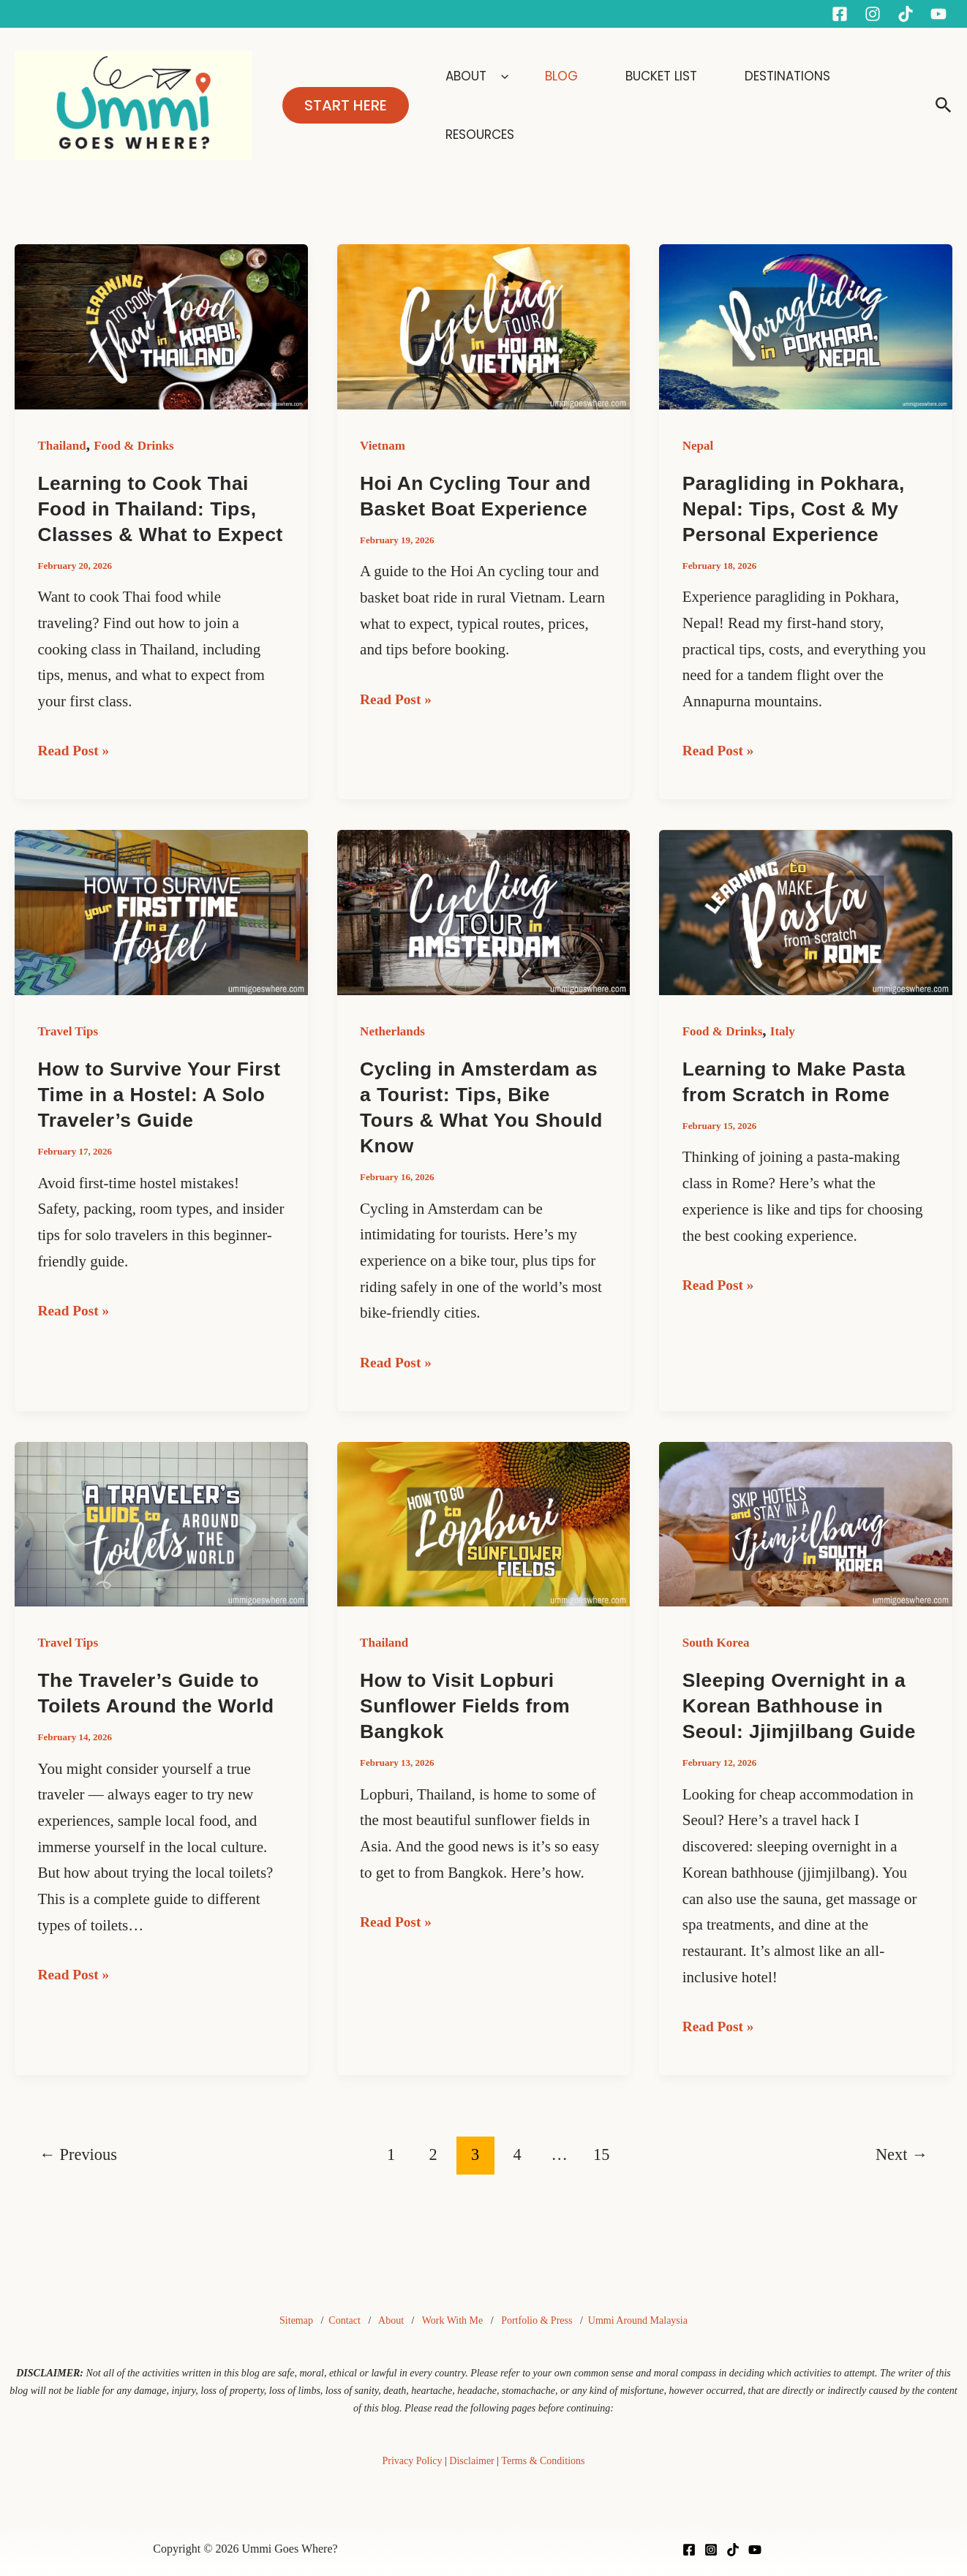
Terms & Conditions (542, 2460)
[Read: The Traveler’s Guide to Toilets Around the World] (161, 1548)
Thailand (62, 446)
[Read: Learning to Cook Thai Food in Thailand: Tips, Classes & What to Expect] (161, 325)
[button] (345, 105)
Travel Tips (68, 1057)
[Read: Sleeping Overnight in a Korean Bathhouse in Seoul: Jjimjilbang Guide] (805, 1548)
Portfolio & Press (536, 2321)
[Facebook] (840, 14)
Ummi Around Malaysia (638, 2321)
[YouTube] (938, 14)
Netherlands (392, 1057)
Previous (78, 2180)
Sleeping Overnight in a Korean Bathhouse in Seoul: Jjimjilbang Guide (802, 1731)
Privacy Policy (413, 2460)
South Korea (716, 1668)
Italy (782, 1057)
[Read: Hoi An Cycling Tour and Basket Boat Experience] (484, 325)
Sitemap (296, 2321)
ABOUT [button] (504, 105)
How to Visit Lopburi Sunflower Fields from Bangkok (467, 1731)
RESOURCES (872, 105)
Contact (344, 2321)
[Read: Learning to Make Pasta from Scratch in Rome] (805, 936)
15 (601, 2180)
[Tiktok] (905, 14)
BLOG (576, 105)
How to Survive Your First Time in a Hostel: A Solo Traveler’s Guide (154, 1120)
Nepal (698, 446)
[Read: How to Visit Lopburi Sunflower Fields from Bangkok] (484, 1548)
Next (902, 2180)
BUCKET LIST (659, 105)
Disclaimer (471, 2460)
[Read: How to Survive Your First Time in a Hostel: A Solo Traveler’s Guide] (161, 936)
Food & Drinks (134, 446)
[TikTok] (733, 2549)
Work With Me (453, 2321)
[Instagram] (873, 14)
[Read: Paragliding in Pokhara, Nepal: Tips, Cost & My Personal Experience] (805, 325)
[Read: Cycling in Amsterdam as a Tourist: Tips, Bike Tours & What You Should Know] (484, 936)
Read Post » (77, 774)
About (391, 2321)
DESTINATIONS (767, 105)
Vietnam (382, 446)
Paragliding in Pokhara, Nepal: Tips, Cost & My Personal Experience (796, 508)
